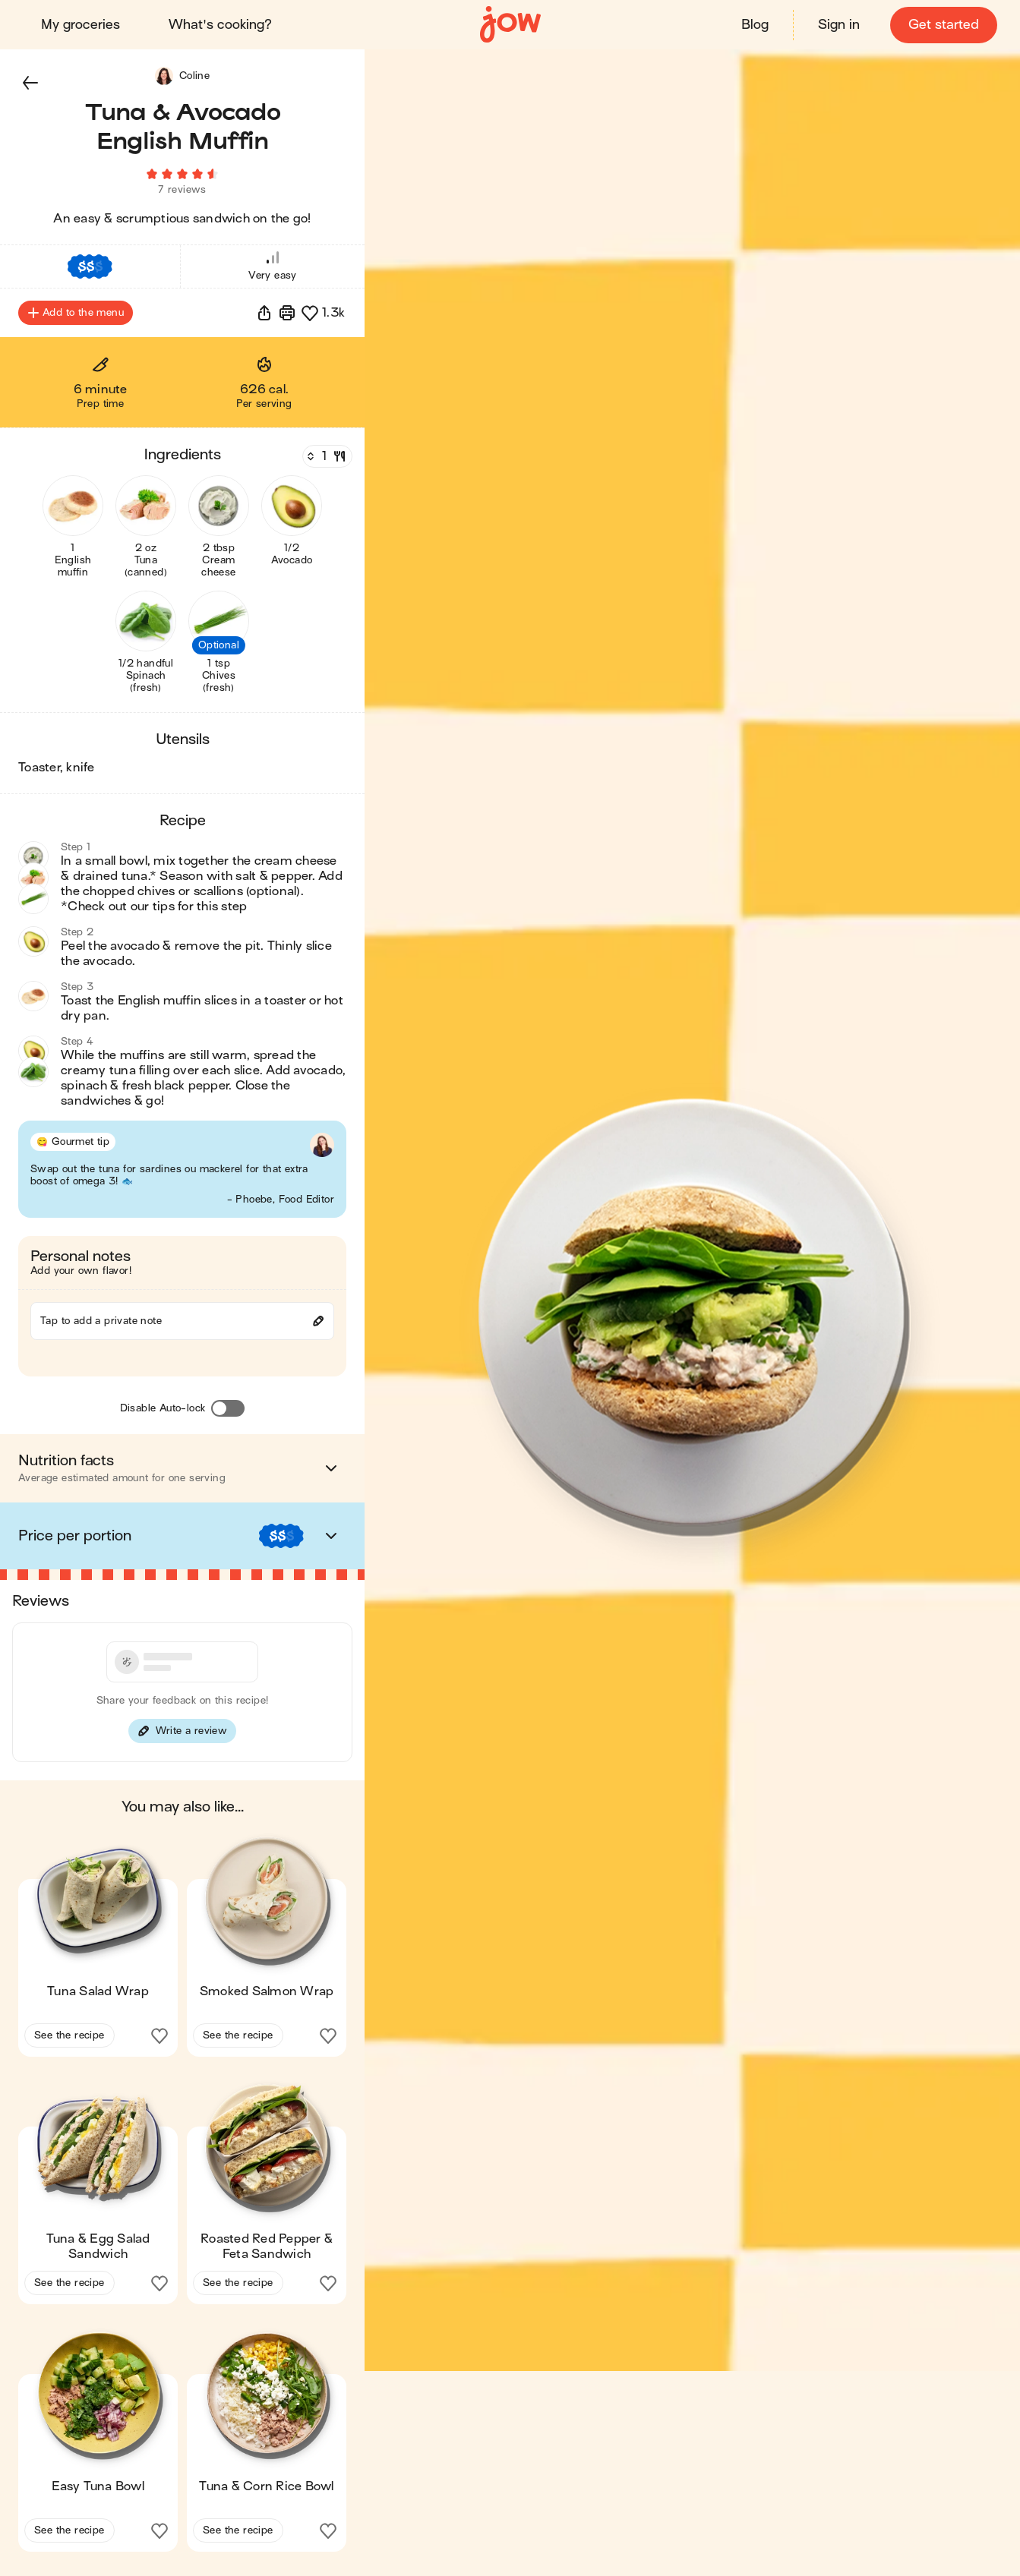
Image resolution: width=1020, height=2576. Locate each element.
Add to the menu (75, 319)
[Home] (510, 24)
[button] (30, 82)
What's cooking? (221, 24)
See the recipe (69, 2041)
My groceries (82, 24)
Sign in (837, 24)
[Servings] (326, 462)
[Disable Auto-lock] (228, 1414)
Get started (942, 24)
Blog (753, 24)
